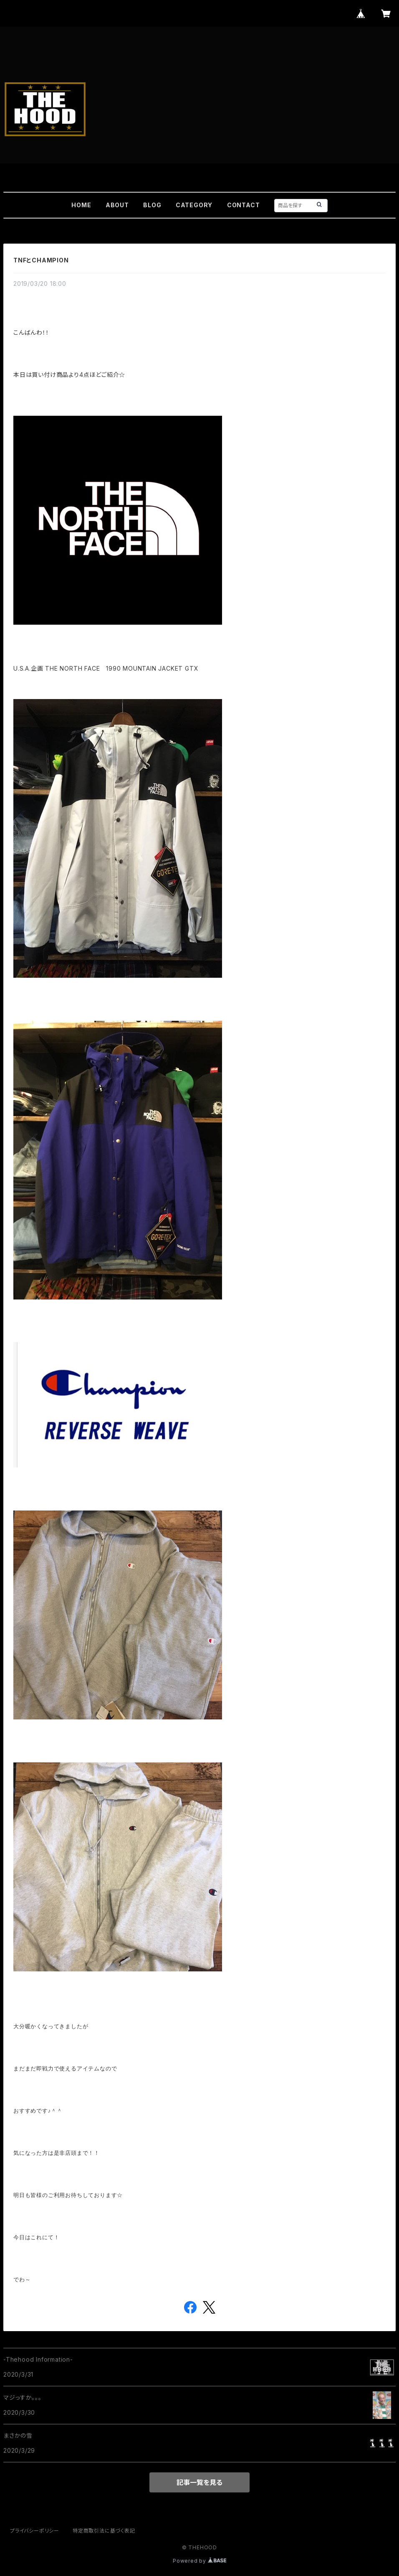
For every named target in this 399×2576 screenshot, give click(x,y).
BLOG (152, 205)
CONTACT (243, 205)
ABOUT (117, 205)
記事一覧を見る (199, 2482)
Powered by (199, 2561)
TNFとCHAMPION (41, 260)
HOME (81, 205)
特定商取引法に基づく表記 (104, 2531)
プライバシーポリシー (34, 2531)
